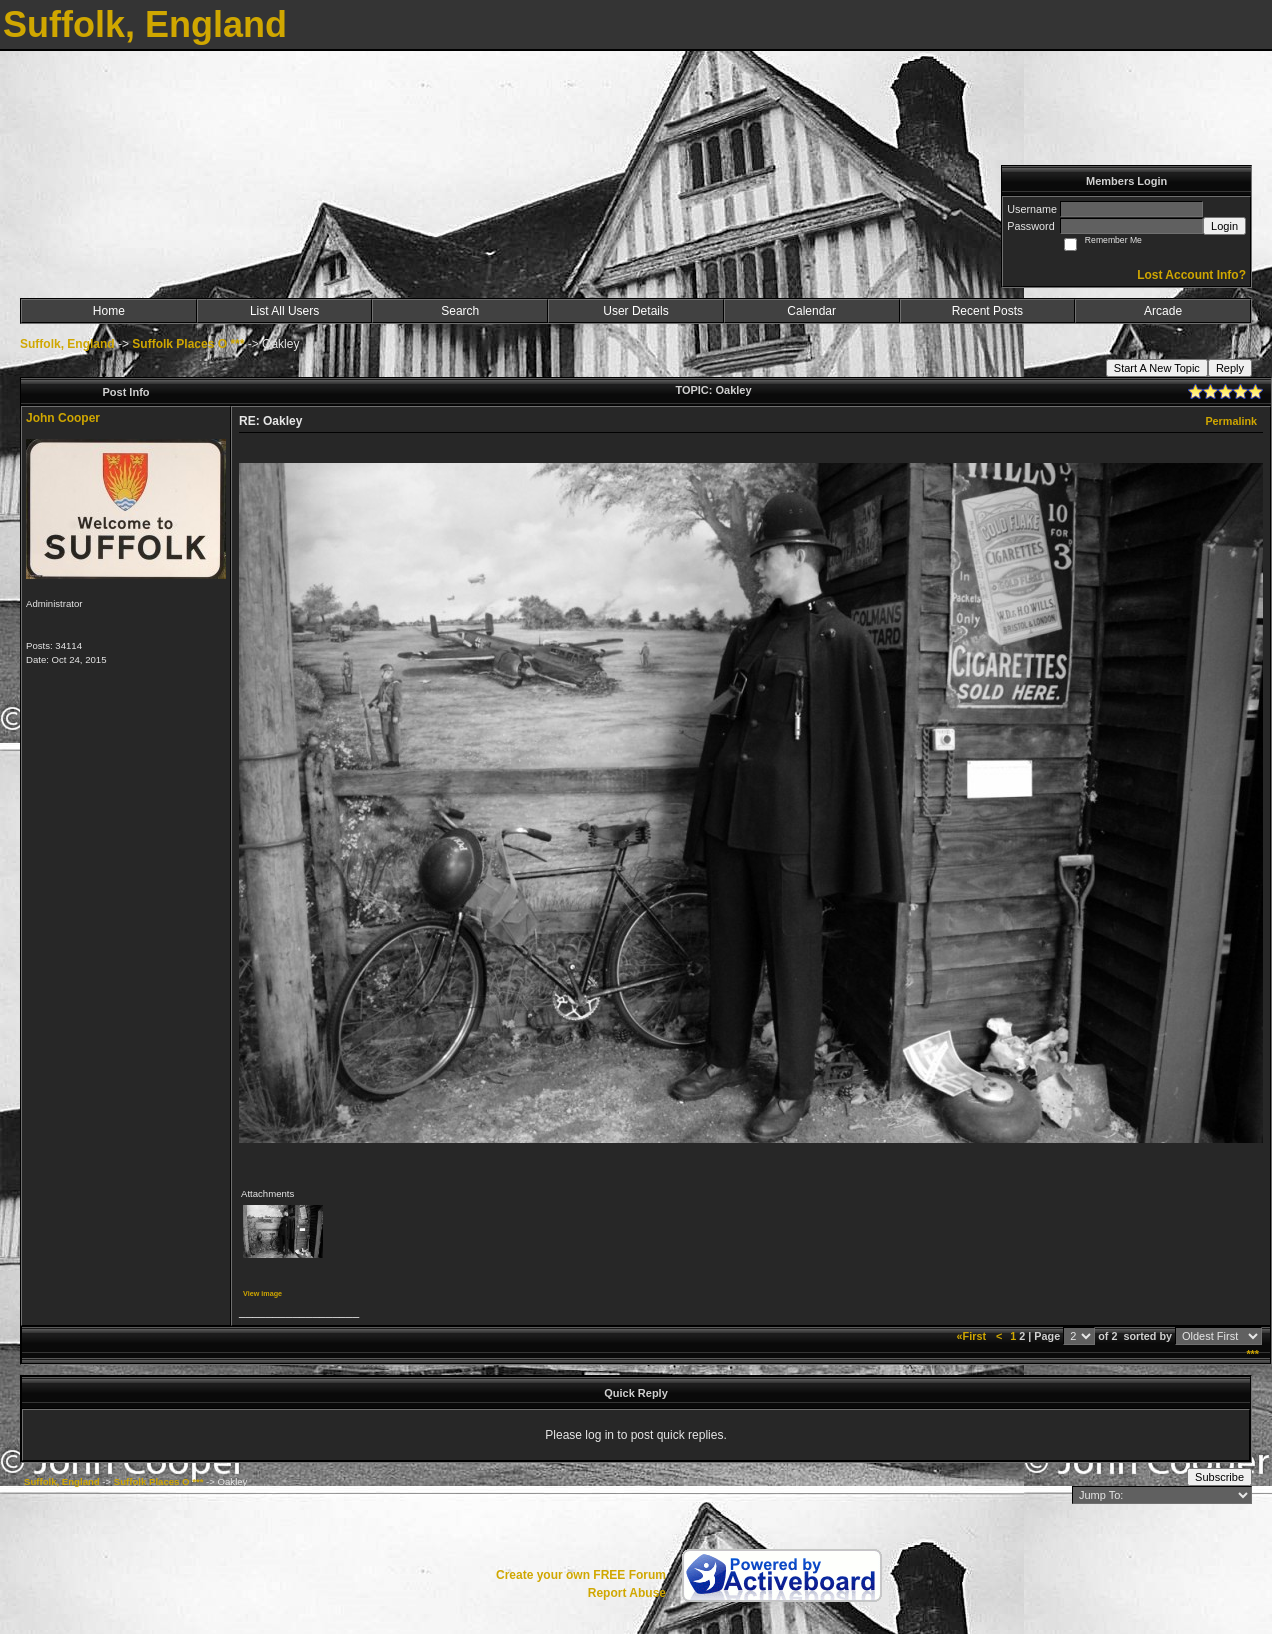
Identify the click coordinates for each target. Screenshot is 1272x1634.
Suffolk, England (67, 344)
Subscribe (1219, 1477)
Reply (1230, 368)
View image (262, 1293)
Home (109, 311)
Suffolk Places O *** (188, 344)
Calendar (811, 311)
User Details (635, 311)
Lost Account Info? (1191, 275)
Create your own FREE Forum (581, 1575)
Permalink (1231, 421)
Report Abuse (627, 1593)
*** (1252, 1354)
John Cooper (63, 418)
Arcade (1163, 311)
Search (460, 311)
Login (1224, 226)
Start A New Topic (1157, 368)
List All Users (284, 311)
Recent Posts (987, 311)
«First (973, 1336)
